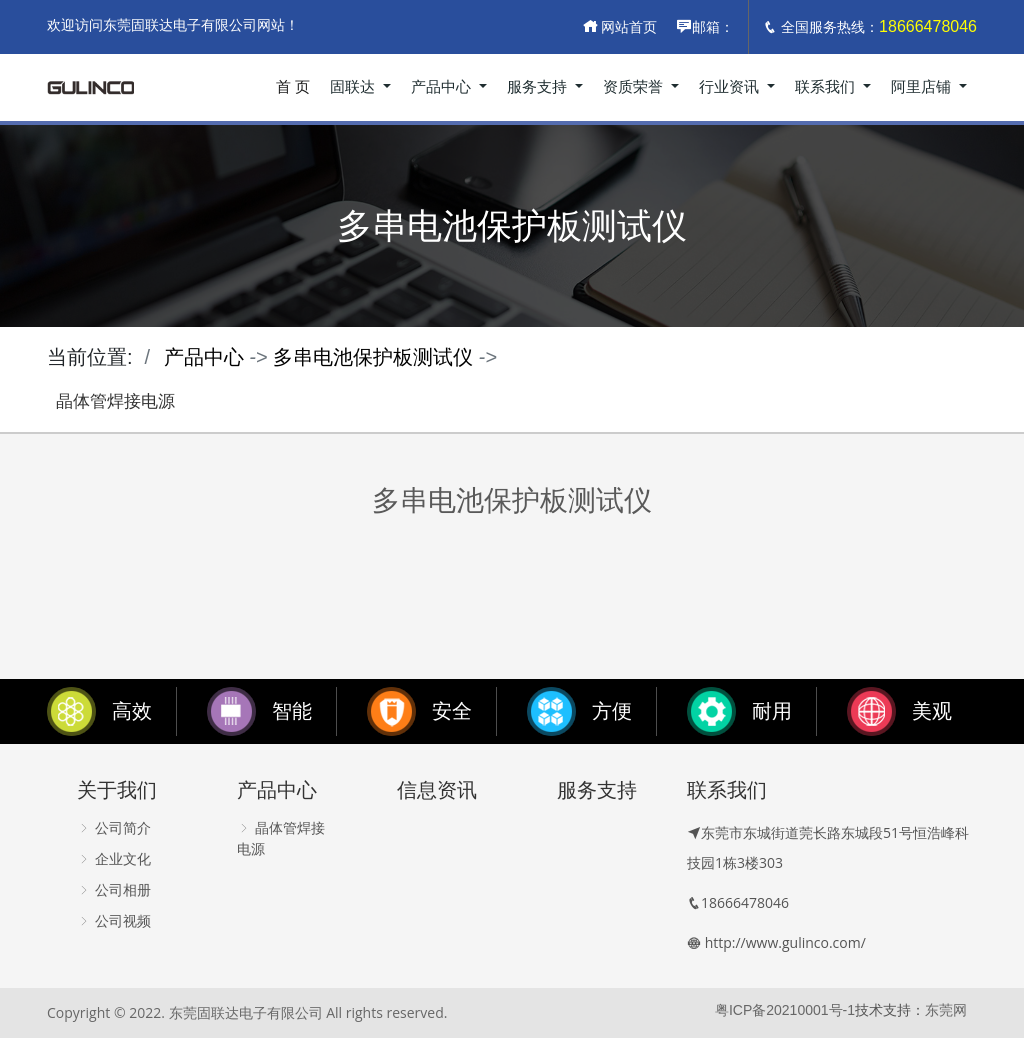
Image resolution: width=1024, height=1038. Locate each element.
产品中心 (443, 86)
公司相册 (114, 890)
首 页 (293, 86)
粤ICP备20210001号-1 (785, 1010)
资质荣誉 (635, 86)
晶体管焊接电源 (115, 401)
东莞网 (946, 1010)
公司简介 (114, 828)
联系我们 (827, 86)
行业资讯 (731, 86)
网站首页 (620, 27)
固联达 (354, 86)
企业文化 (114, 859)
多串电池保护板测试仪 (373, 357)
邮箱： (705, 27)
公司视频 (114, 921)
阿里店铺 (923, 86)
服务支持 (539, 86)
